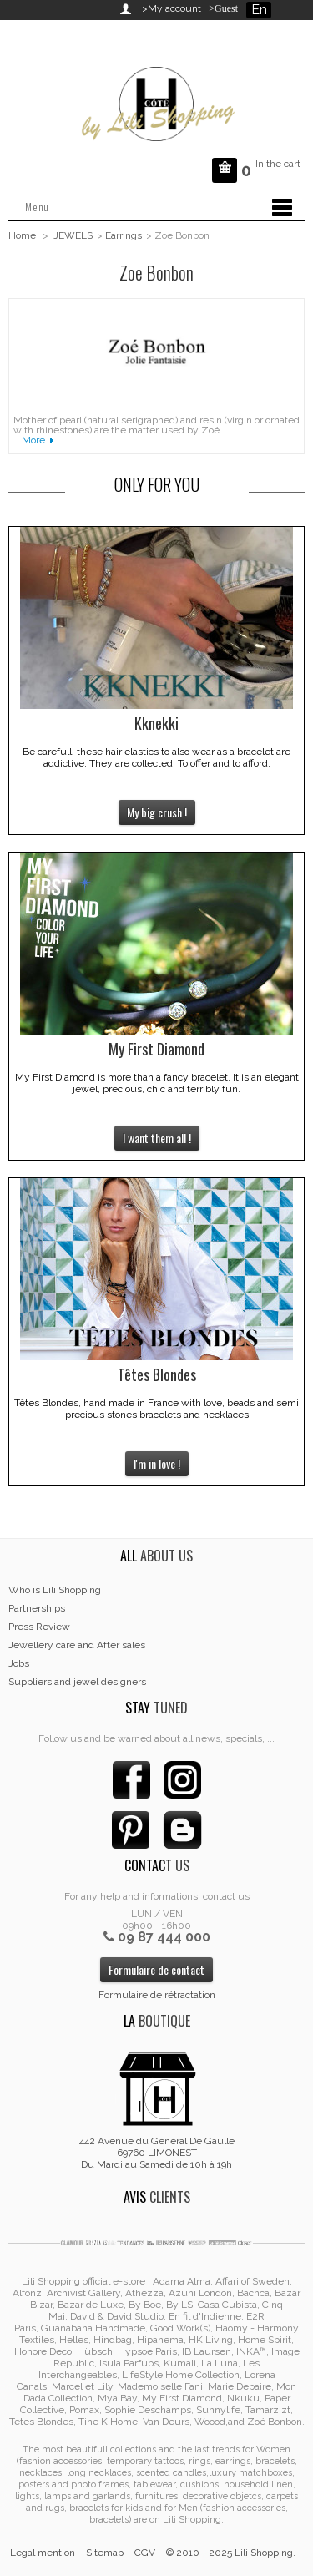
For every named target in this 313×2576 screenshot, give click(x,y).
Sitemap (105, 2552)
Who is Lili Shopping (54, 1590)
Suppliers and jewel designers (77, 1682)
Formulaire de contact (156, 1969)
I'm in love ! (157, 1463)
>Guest (221, 8)
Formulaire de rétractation (156, 1995)
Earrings (123, 235)
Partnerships (36, 1608)
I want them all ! (157, 1137)
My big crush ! (157, 812)
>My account (171, 8)
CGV (144, 2552)
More (33, 440)
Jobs (18, 1663)
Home (22, 235)
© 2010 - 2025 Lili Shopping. (230, 2552)
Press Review (39, 1626)
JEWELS (73, 235)
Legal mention (42, 2552)
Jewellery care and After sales (76, 1645)
